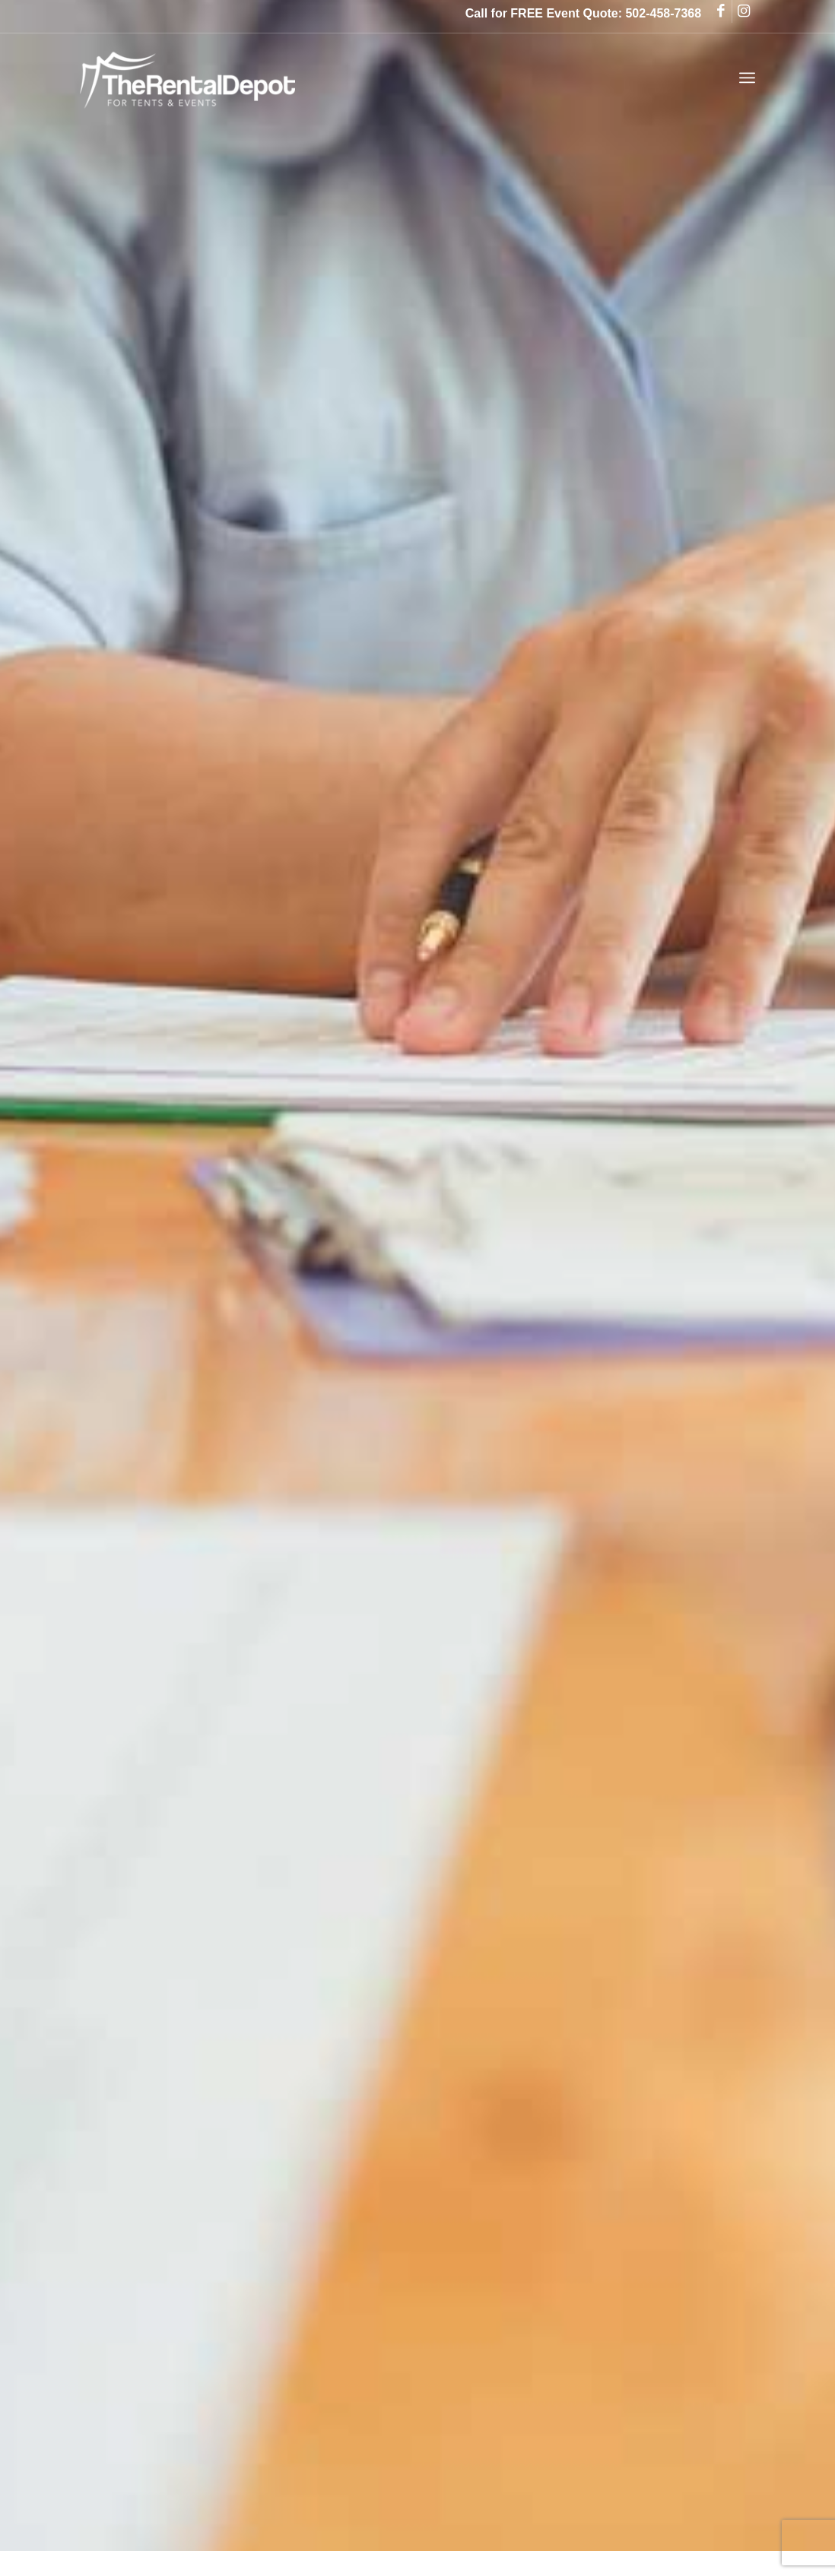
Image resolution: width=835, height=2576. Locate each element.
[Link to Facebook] (721, 11)
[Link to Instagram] (743, 11)
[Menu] (747, 78)
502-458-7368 (663, 13)
